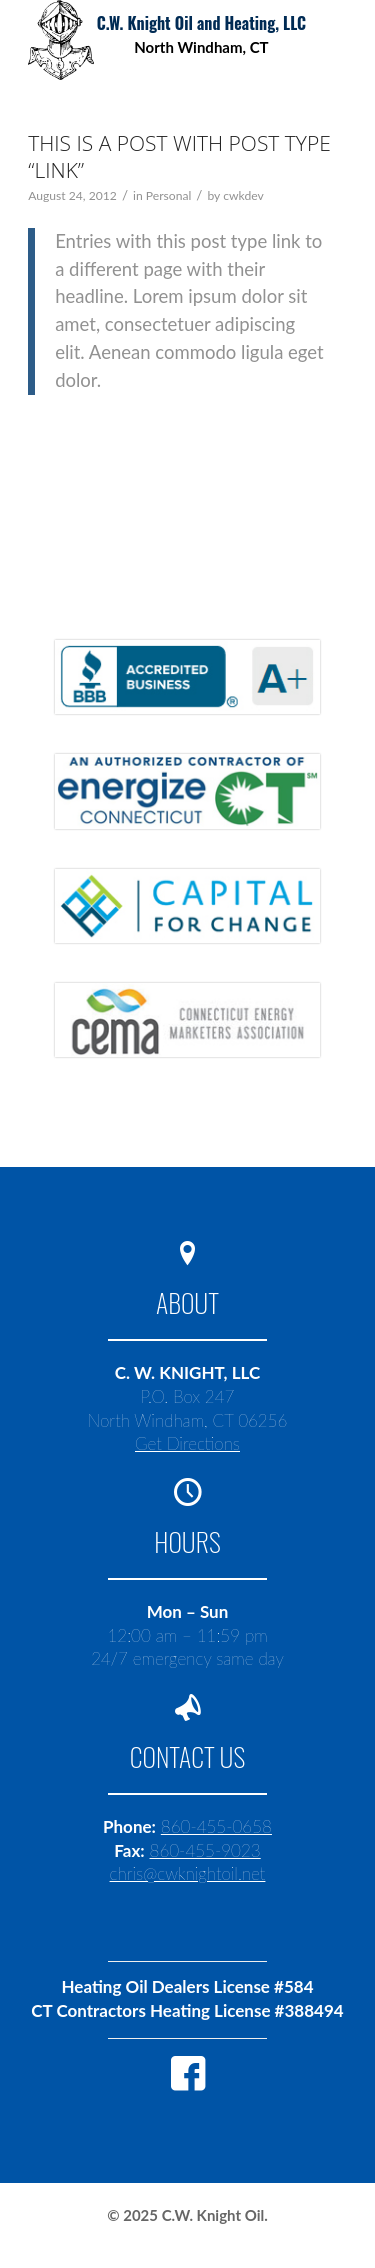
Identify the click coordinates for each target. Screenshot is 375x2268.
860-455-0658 (216, 1826)
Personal (169, 195)
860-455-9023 (205, 1850)
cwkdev (243, 195)
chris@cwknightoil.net (188, 1873)
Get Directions (187, 1443)
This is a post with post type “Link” (179, 156)
